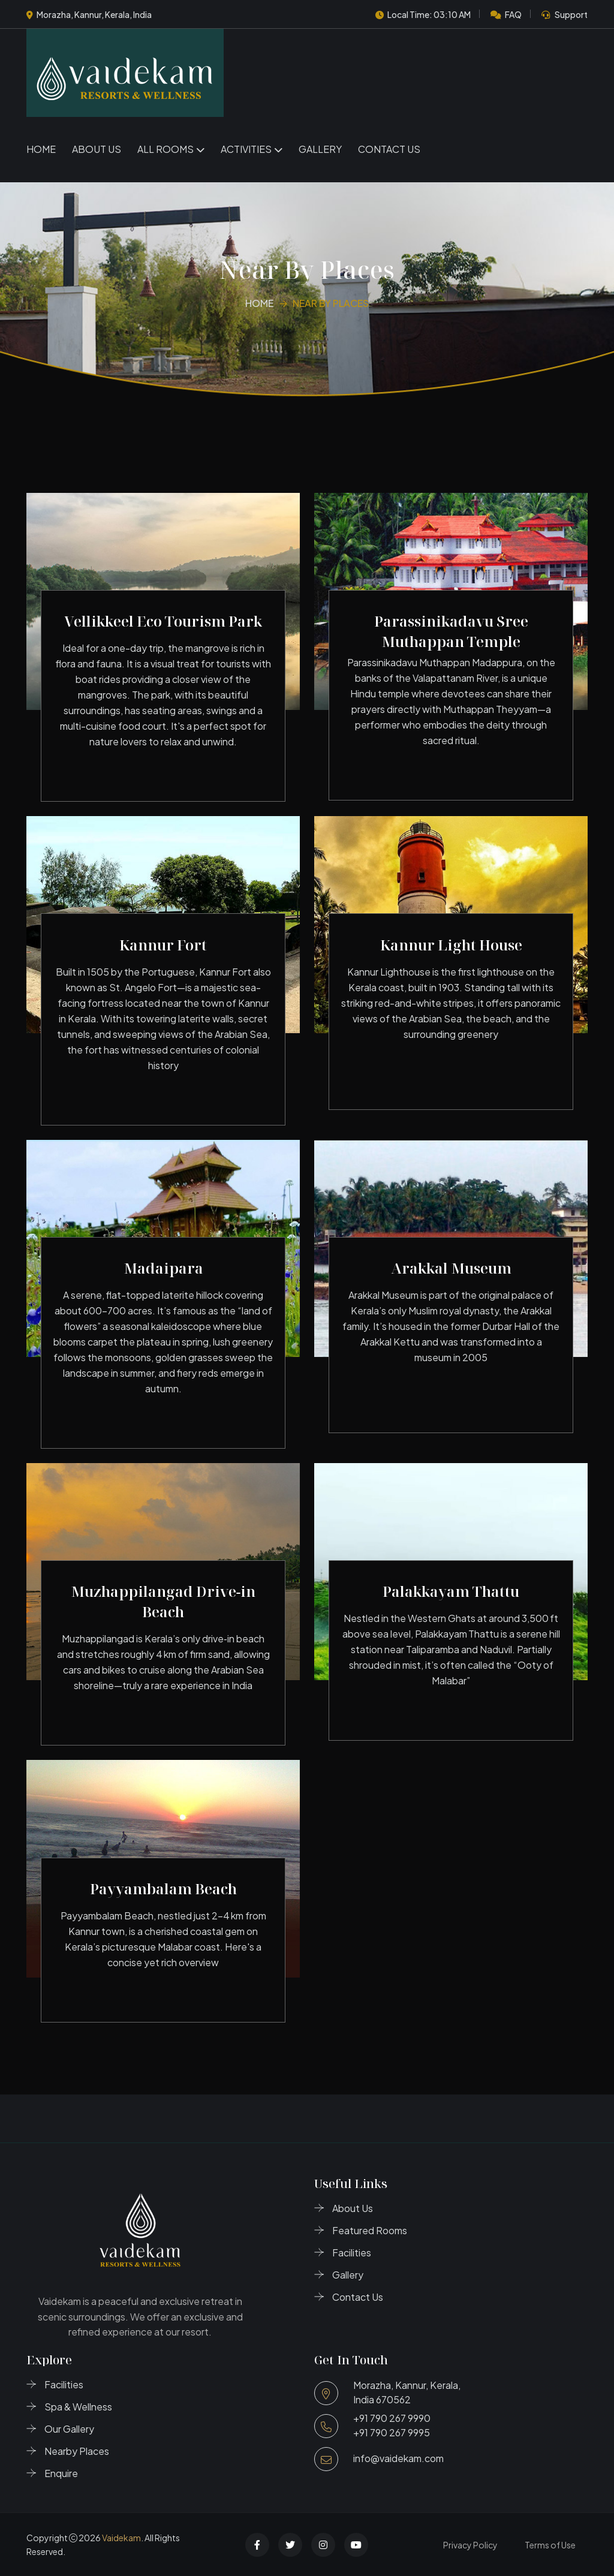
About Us (96, 149)
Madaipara (163, 1268)
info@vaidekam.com (398, 2458)
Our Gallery (69, 2428)
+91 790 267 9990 (392, 2418)
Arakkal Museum (451, 1268)
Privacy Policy (470, 2544)
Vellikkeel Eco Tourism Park (163, 621)
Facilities (351, 2252)
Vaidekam (121, 2537)
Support (571, 14)
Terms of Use (550, 2544)
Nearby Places (76, 2451)
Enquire (61, 2473)
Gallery (320, 149)
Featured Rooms (369, 2230)
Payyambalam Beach (163, 1888)
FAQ (513, 14)
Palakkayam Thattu (451, 1591)
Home (41, 149)
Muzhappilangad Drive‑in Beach (163, 1601)
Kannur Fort (163, 945)
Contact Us (389, 149)
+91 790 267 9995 (391, 2432)
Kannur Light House (451, 945)
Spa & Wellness (78, 2406)
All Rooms (165, 149)
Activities (246, 149)
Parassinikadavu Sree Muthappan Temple (451, 631)
